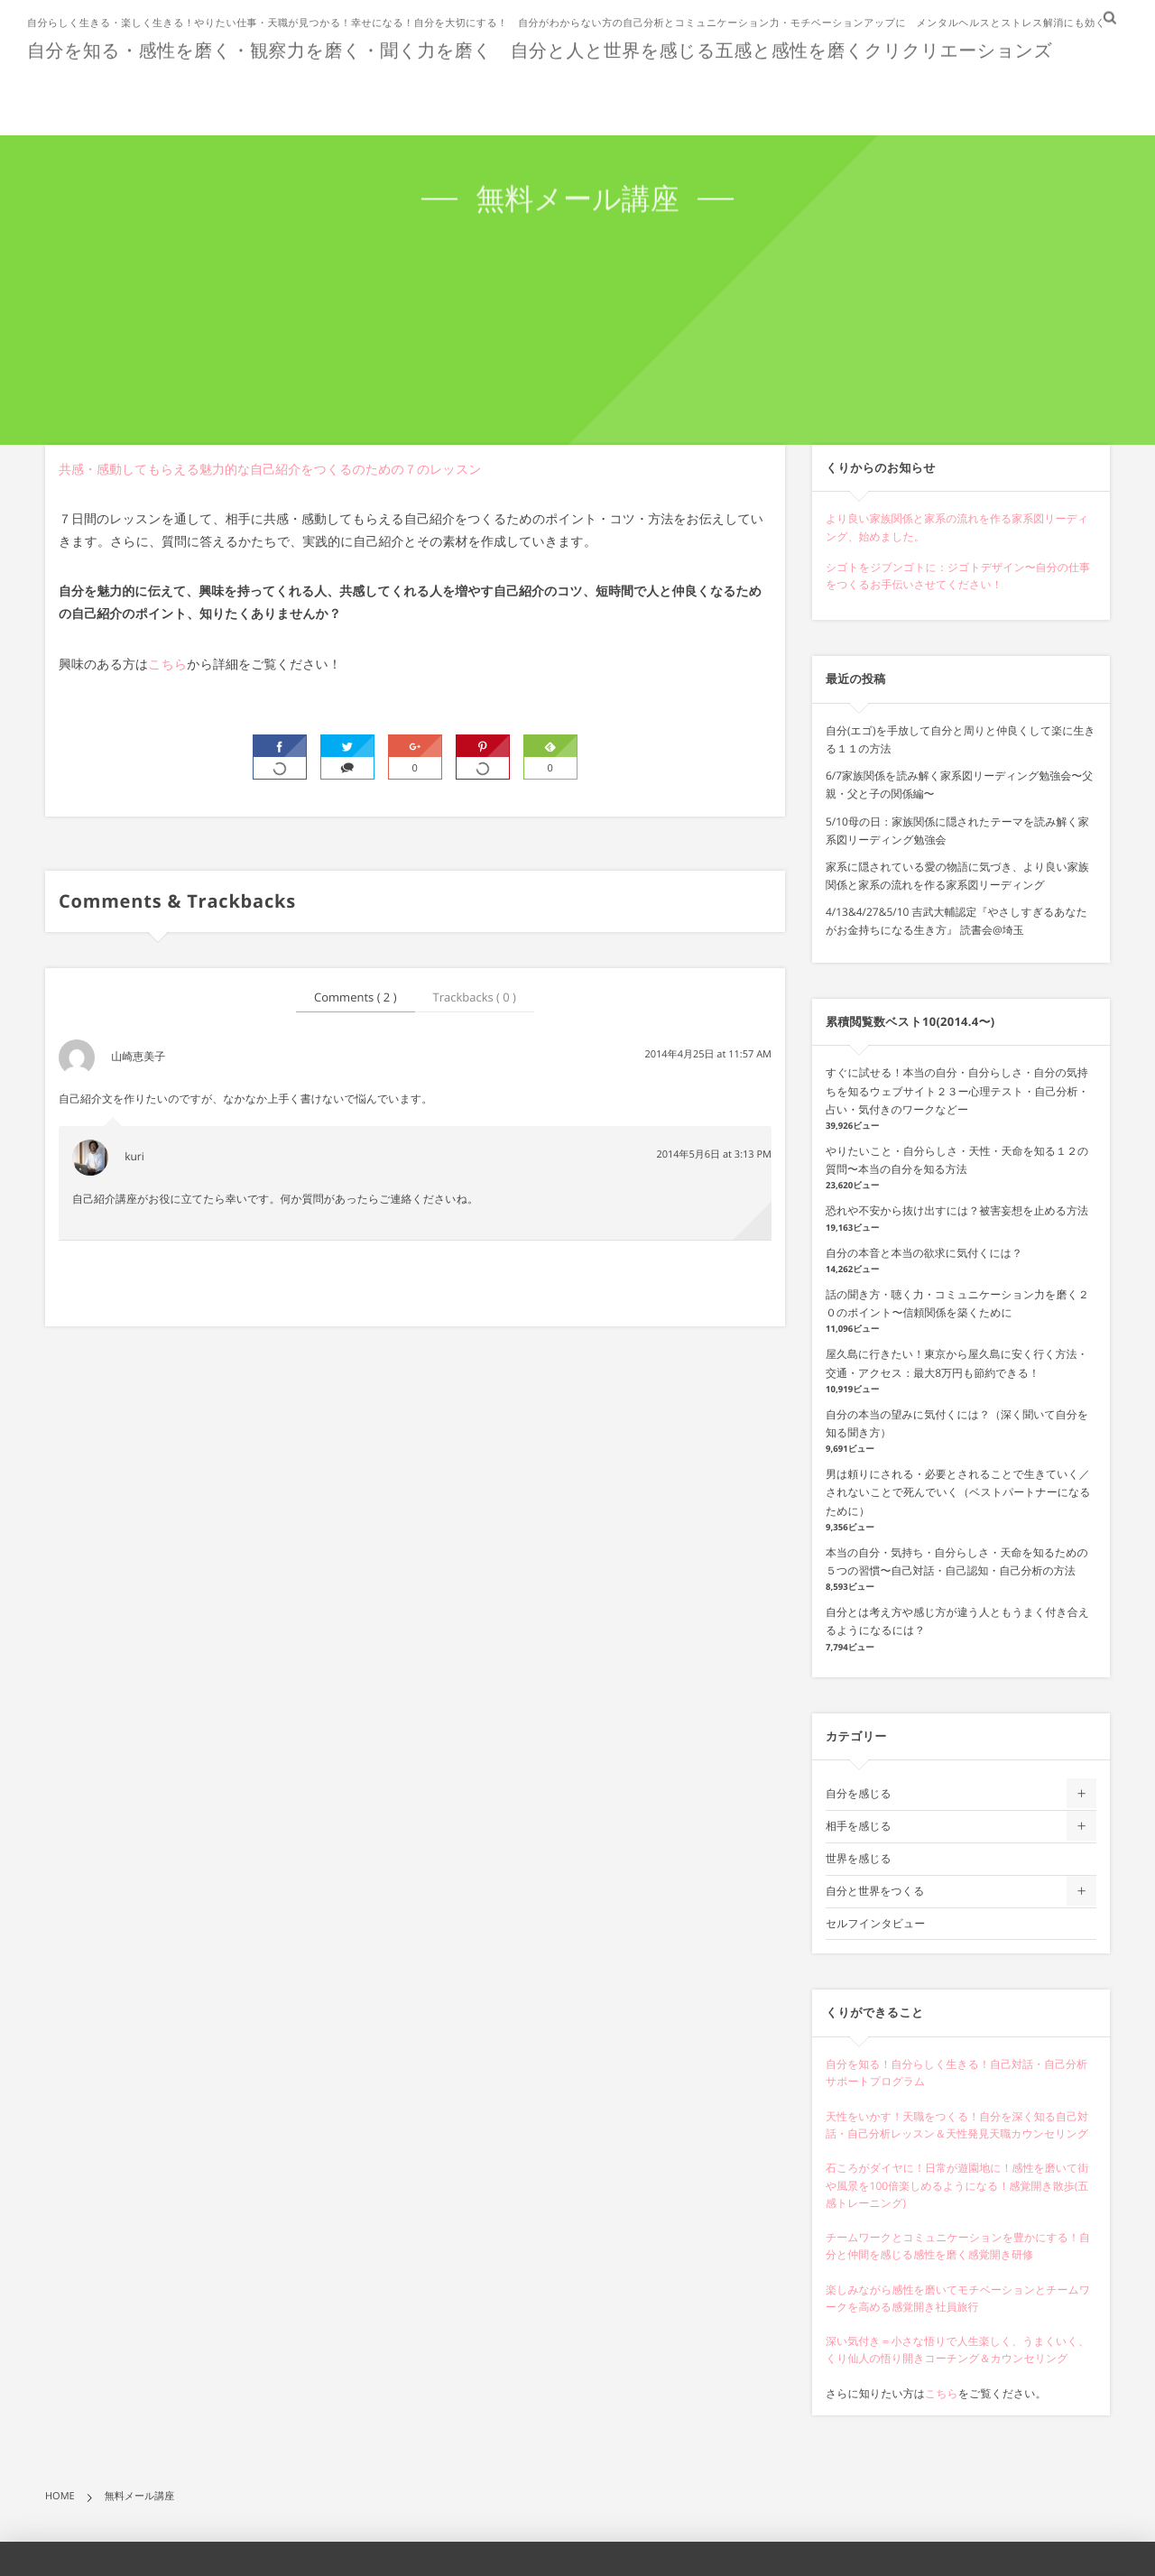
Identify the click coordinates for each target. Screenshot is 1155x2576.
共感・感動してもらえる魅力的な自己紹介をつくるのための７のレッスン (270, 469)
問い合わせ (1077, 92)
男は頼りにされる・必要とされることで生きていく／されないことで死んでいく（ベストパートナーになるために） (958, 1492)
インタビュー (965, 92)
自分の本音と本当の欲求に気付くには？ (924, 1252)
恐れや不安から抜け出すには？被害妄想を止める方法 (957, 1210)
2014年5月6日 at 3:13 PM (714, 1154)
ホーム (466, 92)
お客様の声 (645, 92)
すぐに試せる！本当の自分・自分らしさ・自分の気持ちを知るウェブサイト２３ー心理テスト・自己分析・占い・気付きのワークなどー (957, 1090)
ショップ (548, 92)
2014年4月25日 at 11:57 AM (708, 1054)
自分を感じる (859, 1793)
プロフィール (757, 92)
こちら (167, 664)
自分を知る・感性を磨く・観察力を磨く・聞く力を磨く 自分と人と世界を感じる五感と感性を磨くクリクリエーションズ (539, 49)
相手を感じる (859, 1825)
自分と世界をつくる (875, 1890)
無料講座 (861, 92)
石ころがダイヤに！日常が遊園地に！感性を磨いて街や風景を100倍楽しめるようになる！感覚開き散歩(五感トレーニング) (957, 2185)
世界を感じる (859, 1858)
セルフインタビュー (875, 1923)
